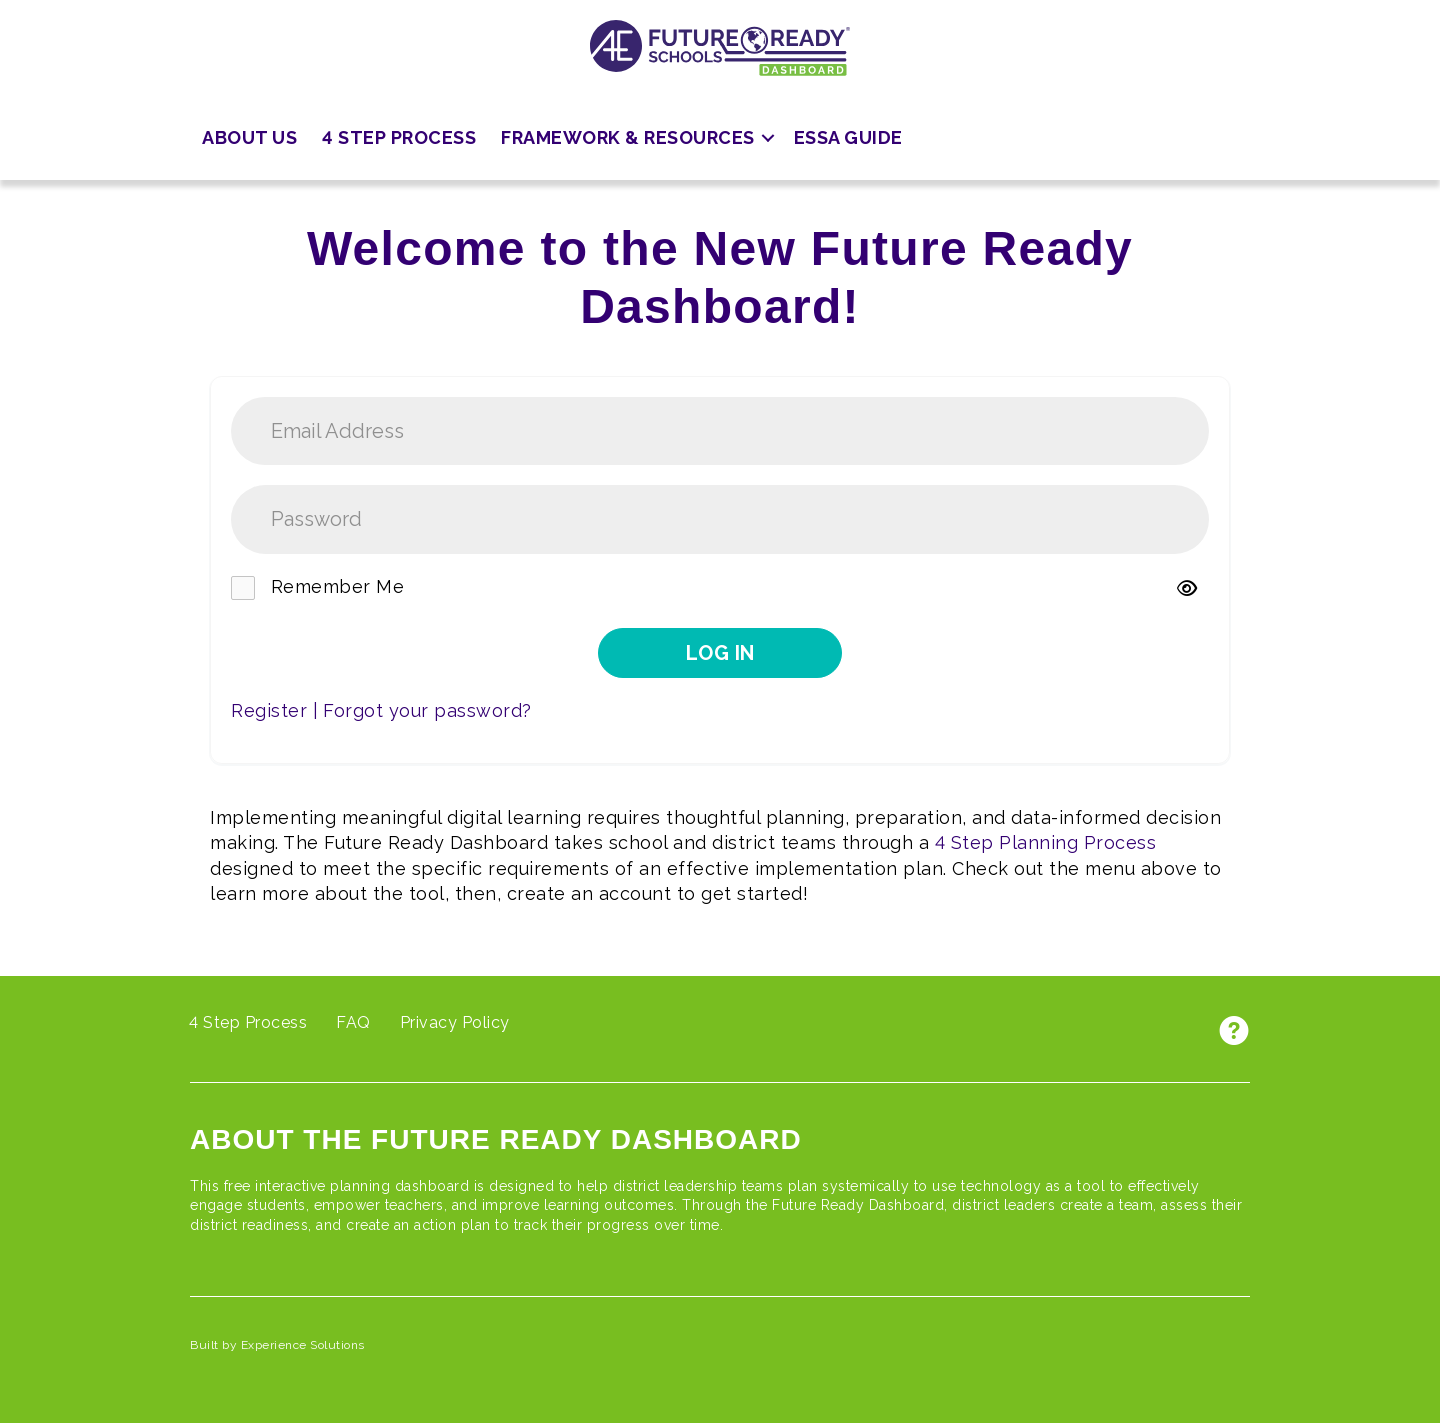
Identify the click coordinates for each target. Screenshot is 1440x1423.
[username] (720, 431)
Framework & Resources (628, 137)
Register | (274, 710)
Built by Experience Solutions (277, 1345)
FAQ (353, 1022)
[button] (768, 138)
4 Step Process (399, 137)
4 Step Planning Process (1046, 842)
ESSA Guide (848, 137)
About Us (249, 137)
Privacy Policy (455, 1022)
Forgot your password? (427, 710)
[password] (720, 519)
